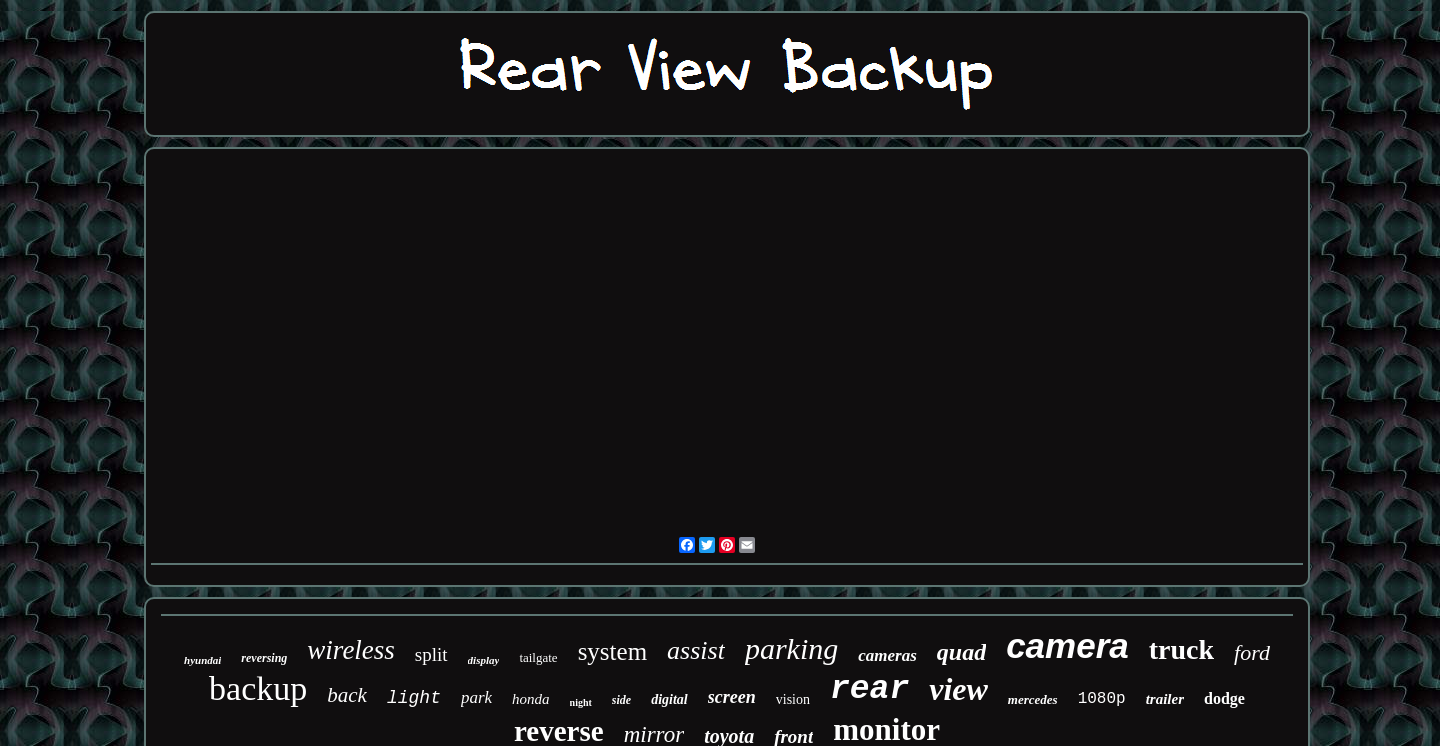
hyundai (202, 660)
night (581, 702)
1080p (1102, 699)
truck (1181, 649)
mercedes (1033, 699)
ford (1252, 652)
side (621, 700)
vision (793, 699)
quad (961, 652)
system (612, 651)
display (484, 660)
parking (791, 648)
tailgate (538, 657)
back (347, 695)
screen (732, 697)
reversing (264, 658)
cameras (887, 655)
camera (1067, 645)
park (476, 697)
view (958, 689)
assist (696, 650)
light (414, 698)
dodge (1224, 698)
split (431, 654)
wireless (351, 650)
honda (531, 699)
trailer (1165, 699)
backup (258, 688)
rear (869, 689)
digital (669, 699)
